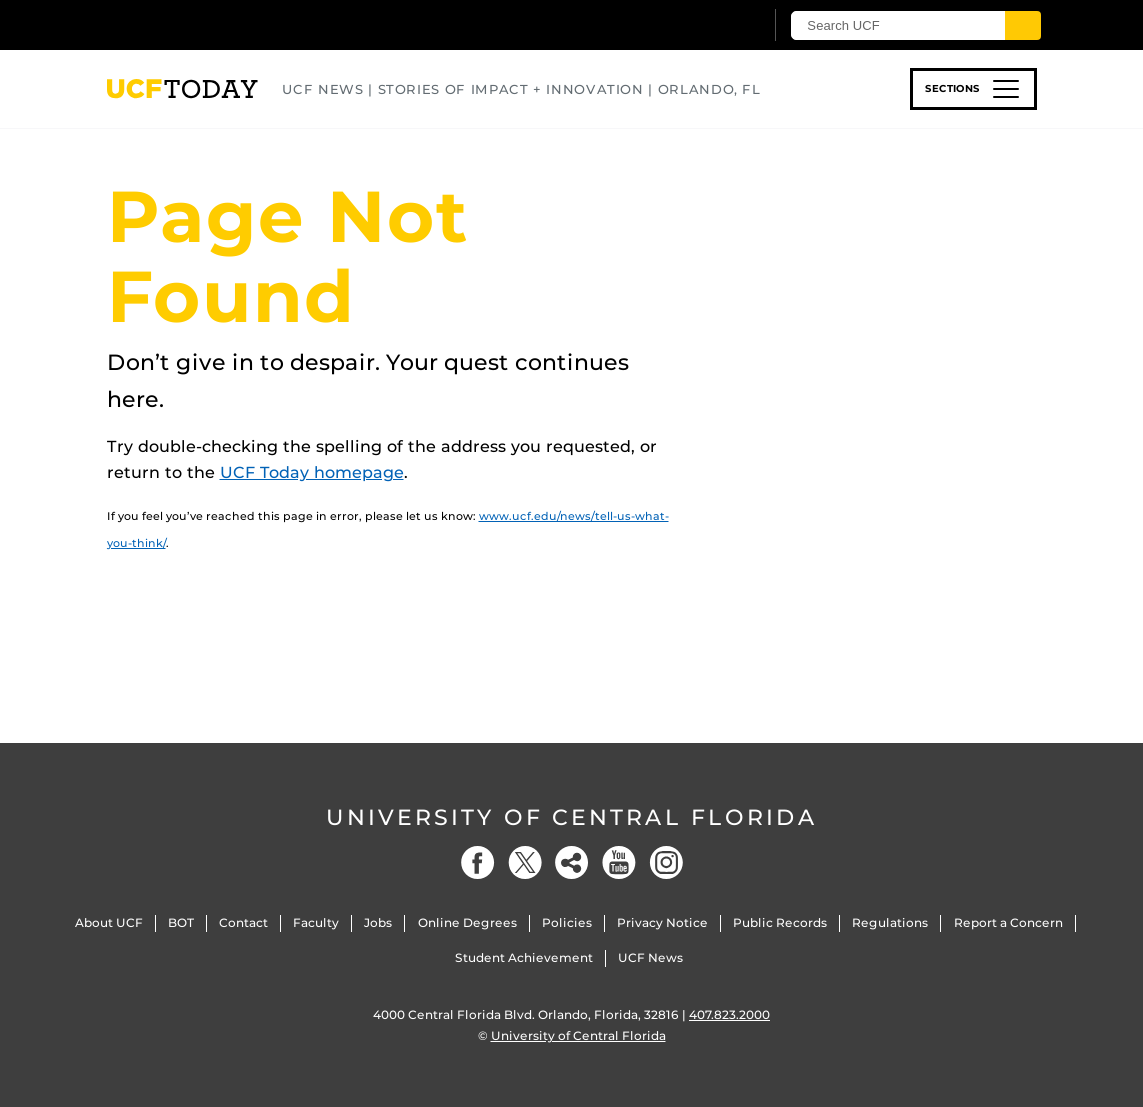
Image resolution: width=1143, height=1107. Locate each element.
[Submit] (1024, 25)
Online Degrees (467, 922)
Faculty (316, 922)
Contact (243, 922)
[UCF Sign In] (699, 26)
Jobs (378, 922)
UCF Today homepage (312, 472)
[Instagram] (666, 862)
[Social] (572, 862)
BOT (181, 922)
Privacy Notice (662, 922)
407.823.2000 (729, 1014)
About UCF (109, 922)
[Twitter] (525, 862)
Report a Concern (1008, 922)
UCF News (650, 957)
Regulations (890, 922)
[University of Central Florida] (250, 24)
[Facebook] (478, 862)
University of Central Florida (572, 817)
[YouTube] (619, 862)
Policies (567, 922)
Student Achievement (524, 957)
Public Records (780, 922)
